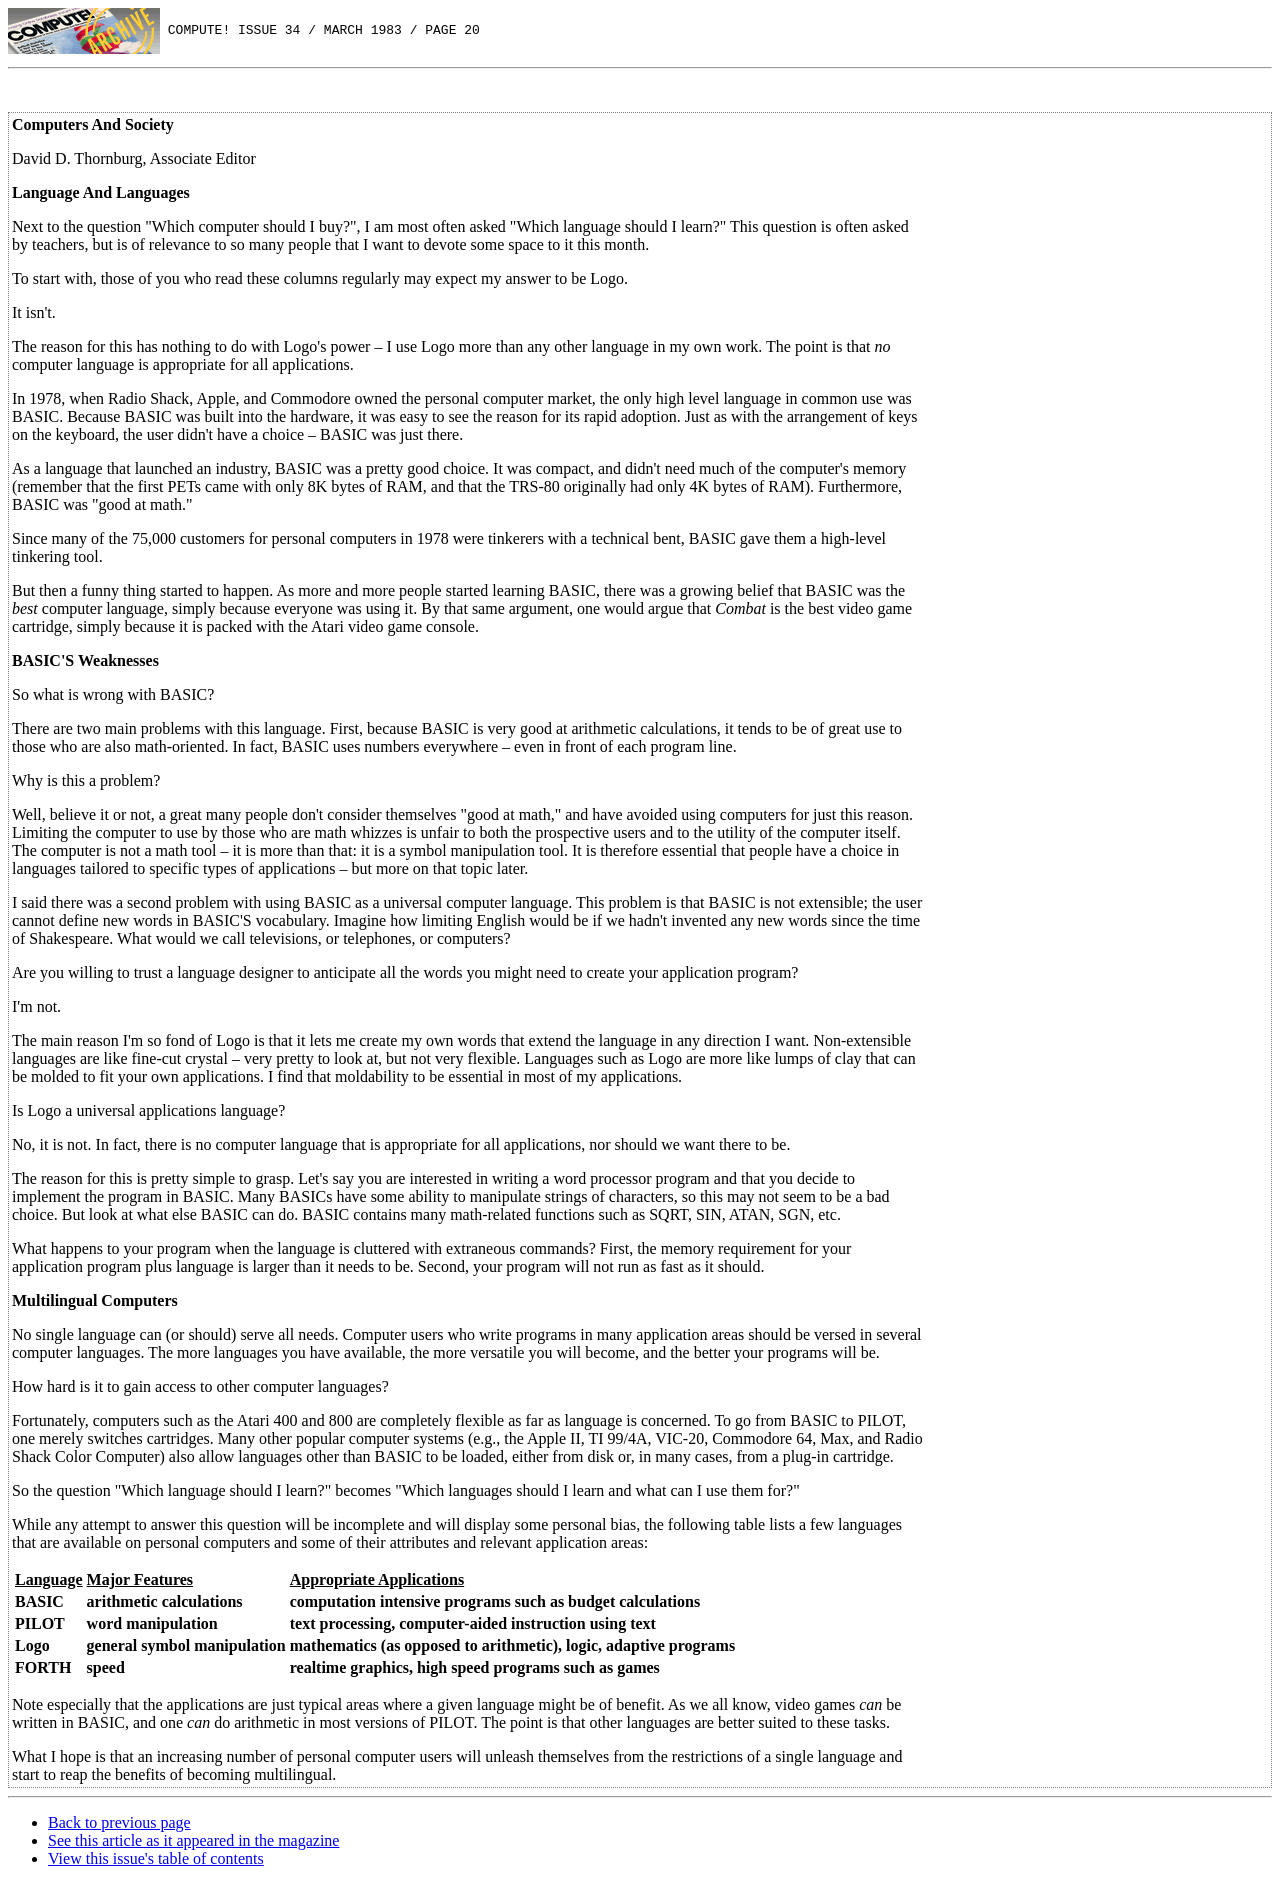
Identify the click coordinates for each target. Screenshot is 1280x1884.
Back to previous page (119, 1822)
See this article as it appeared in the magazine (193, 1840)
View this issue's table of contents (156, 1858)
